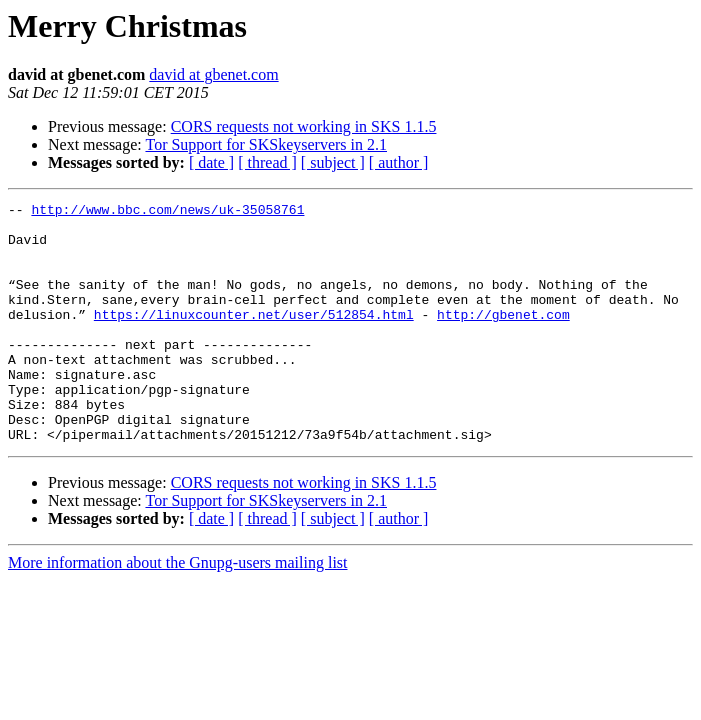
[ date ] (211, 162)
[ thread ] (267, 162)
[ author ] (399, 162)
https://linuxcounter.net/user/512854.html (254, 338)
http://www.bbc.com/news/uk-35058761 (167, 212)
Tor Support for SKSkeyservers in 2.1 (266, 144)
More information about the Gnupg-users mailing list (178, 610)
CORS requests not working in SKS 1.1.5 (304, 126)
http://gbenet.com (503, 338)
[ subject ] (333, 162)
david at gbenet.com (213, 74)
